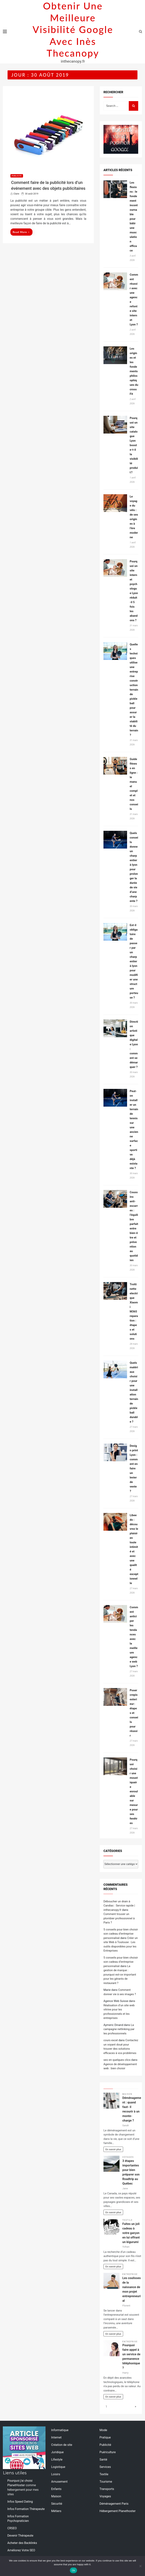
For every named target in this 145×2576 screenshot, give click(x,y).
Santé (103, 2459)
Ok (73, 2570)
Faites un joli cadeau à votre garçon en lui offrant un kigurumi (131, 2233)
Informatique (60, 2430)
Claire (16, 193)
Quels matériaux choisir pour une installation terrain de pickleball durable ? (134, 1392)
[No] (140, 2566)
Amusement (59, 2481)
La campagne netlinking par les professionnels (118, 2029)
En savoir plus (113, 2149)
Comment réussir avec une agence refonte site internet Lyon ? (134, 299)
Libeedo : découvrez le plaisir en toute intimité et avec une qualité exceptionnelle (134, 1549)
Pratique (105, 2437)
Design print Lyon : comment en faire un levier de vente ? (134, 1468)
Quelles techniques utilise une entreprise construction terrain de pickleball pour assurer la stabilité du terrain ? (134, 690)
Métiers (56, 2511)
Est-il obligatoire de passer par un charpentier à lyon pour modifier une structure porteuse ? (134, 961)
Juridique (57, 2452)
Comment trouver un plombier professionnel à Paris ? (119, 1918)
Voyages (128, 2157)
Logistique (58, 2467)
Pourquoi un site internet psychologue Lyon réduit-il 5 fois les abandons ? (134, 591)
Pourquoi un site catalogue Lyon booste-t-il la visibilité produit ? (134, 445)
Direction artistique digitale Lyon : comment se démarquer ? (134, 1044)
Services (105, 2467)
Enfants (56, 2489)
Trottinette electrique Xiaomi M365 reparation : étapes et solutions (134, 1311)
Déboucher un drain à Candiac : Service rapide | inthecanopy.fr (119, 1906)
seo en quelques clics (116, 2060)
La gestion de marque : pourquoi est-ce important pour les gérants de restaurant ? (119, 1974)
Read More (21, 232)
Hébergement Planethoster (117, 2511)
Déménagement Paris (113, 2503)
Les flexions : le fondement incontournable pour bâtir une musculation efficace (134, 216)
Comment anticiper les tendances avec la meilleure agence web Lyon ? (134, 1637)
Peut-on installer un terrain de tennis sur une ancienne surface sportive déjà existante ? (134, 1129)
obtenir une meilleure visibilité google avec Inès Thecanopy (72, 29)
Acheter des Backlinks (22, 2543)
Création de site (61, 2445)
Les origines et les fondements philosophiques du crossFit (134, 371)
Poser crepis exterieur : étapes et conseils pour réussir (134, 1713)
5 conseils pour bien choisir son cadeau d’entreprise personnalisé (120, 1934)
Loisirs (55, 2474)
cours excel (110, 2040)
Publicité (17, 176)
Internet (56, 2437)
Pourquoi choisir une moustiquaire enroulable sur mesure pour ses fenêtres (134, 1791)
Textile (127, 2220)
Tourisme (105, 2481)
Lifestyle (56, 2459)
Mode (103, 2430)
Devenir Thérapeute (20, 2535)
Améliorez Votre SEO (21, 2550)
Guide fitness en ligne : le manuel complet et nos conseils (134, 784)
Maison (127, 2094)
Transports (106, 2489)
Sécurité (56, 2503)
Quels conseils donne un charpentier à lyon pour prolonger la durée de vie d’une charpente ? (134, 867)
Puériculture (107, 2452)
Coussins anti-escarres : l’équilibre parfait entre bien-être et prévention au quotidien (134, 1226)
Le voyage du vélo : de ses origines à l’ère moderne (134, 517)
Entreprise (130, 2274)
